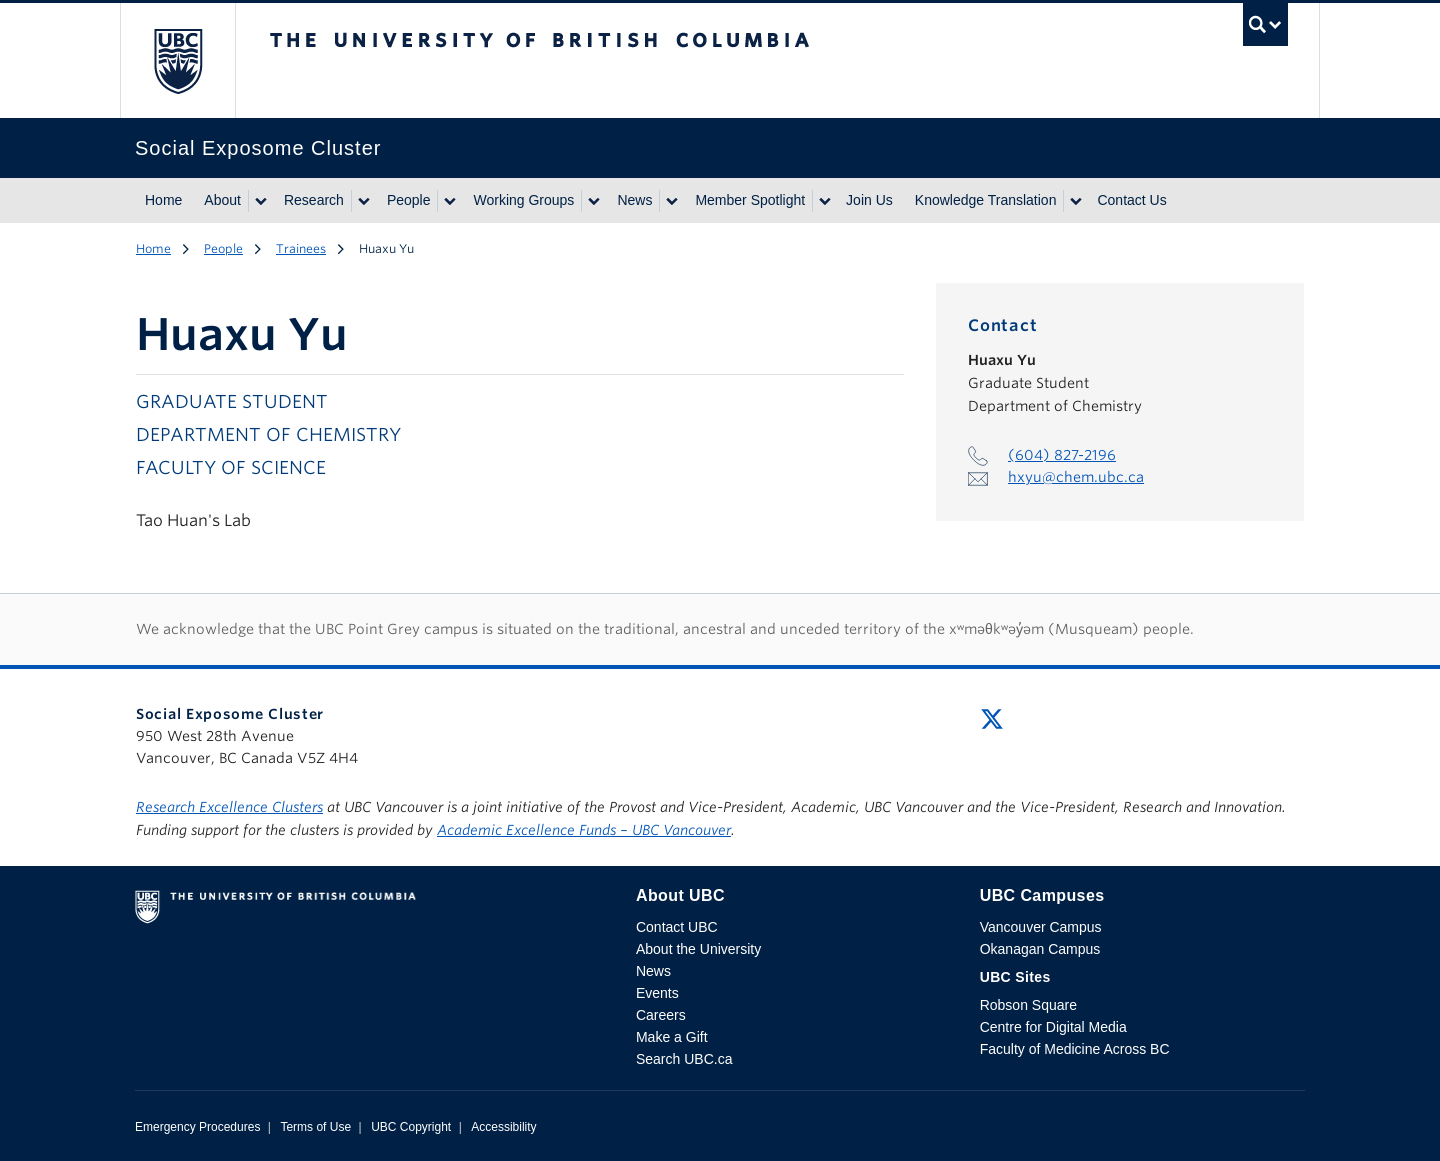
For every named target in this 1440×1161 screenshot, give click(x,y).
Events (657, 993)
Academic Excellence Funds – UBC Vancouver (584, 830)
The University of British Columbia (177, 60)
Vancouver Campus (1041, 927)
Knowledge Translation (986, 200)
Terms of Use (315, 1127)
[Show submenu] (260, 201)
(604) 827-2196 (1062, 455)
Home (163, 200)
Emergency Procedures (197, 1127)
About (222, 200)
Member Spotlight (750, 200)
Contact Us (1131, 200)
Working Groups (523, 200)
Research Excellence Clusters (229, 807)
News (634, 200)
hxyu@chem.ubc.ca (1076, 477)
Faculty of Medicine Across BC (1075, 1049)
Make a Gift (672, 1037)
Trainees (301, 248)
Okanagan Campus (1040, 949)
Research (314, 200)
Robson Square (1028, 1005)
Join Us (869, 200)
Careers (661, 1015)
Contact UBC (677, 927)
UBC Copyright (411, 1127)
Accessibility (503, 1127)
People (409, 200)
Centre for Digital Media (1053, 1027)
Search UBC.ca (684, 1059)
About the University (698, 949)
